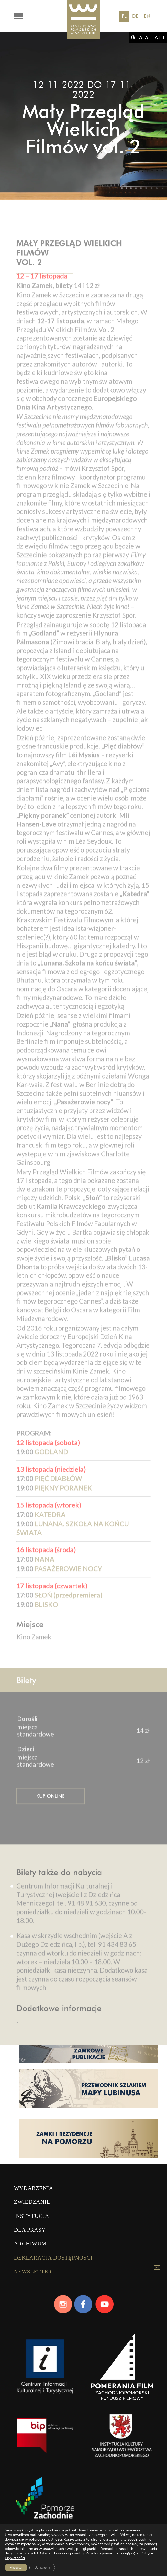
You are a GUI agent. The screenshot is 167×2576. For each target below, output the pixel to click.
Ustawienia (41, 2567)
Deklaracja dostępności (53, 2258)
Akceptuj (16, 2567)
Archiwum (30, 2244)
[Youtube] (104, 2304)
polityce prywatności (44, 2540)
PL (124, 16)
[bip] (45, 2440)
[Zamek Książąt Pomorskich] (83, 19)
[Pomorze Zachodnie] (45, 2505)
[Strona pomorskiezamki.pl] (88, 2157)
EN (147, 16)
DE (135, 16)
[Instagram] (62, 2304)
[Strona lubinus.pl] (88, 2107)
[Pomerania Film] (122, 2371)
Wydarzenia (33, 2188)
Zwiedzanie (32, 2202)
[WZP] (122, 2440)
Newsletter (33, 2272)
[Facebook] (83, 2304)
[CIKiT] (45, 2371)
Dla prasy (30, 2230)
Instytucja (31, 2216)
